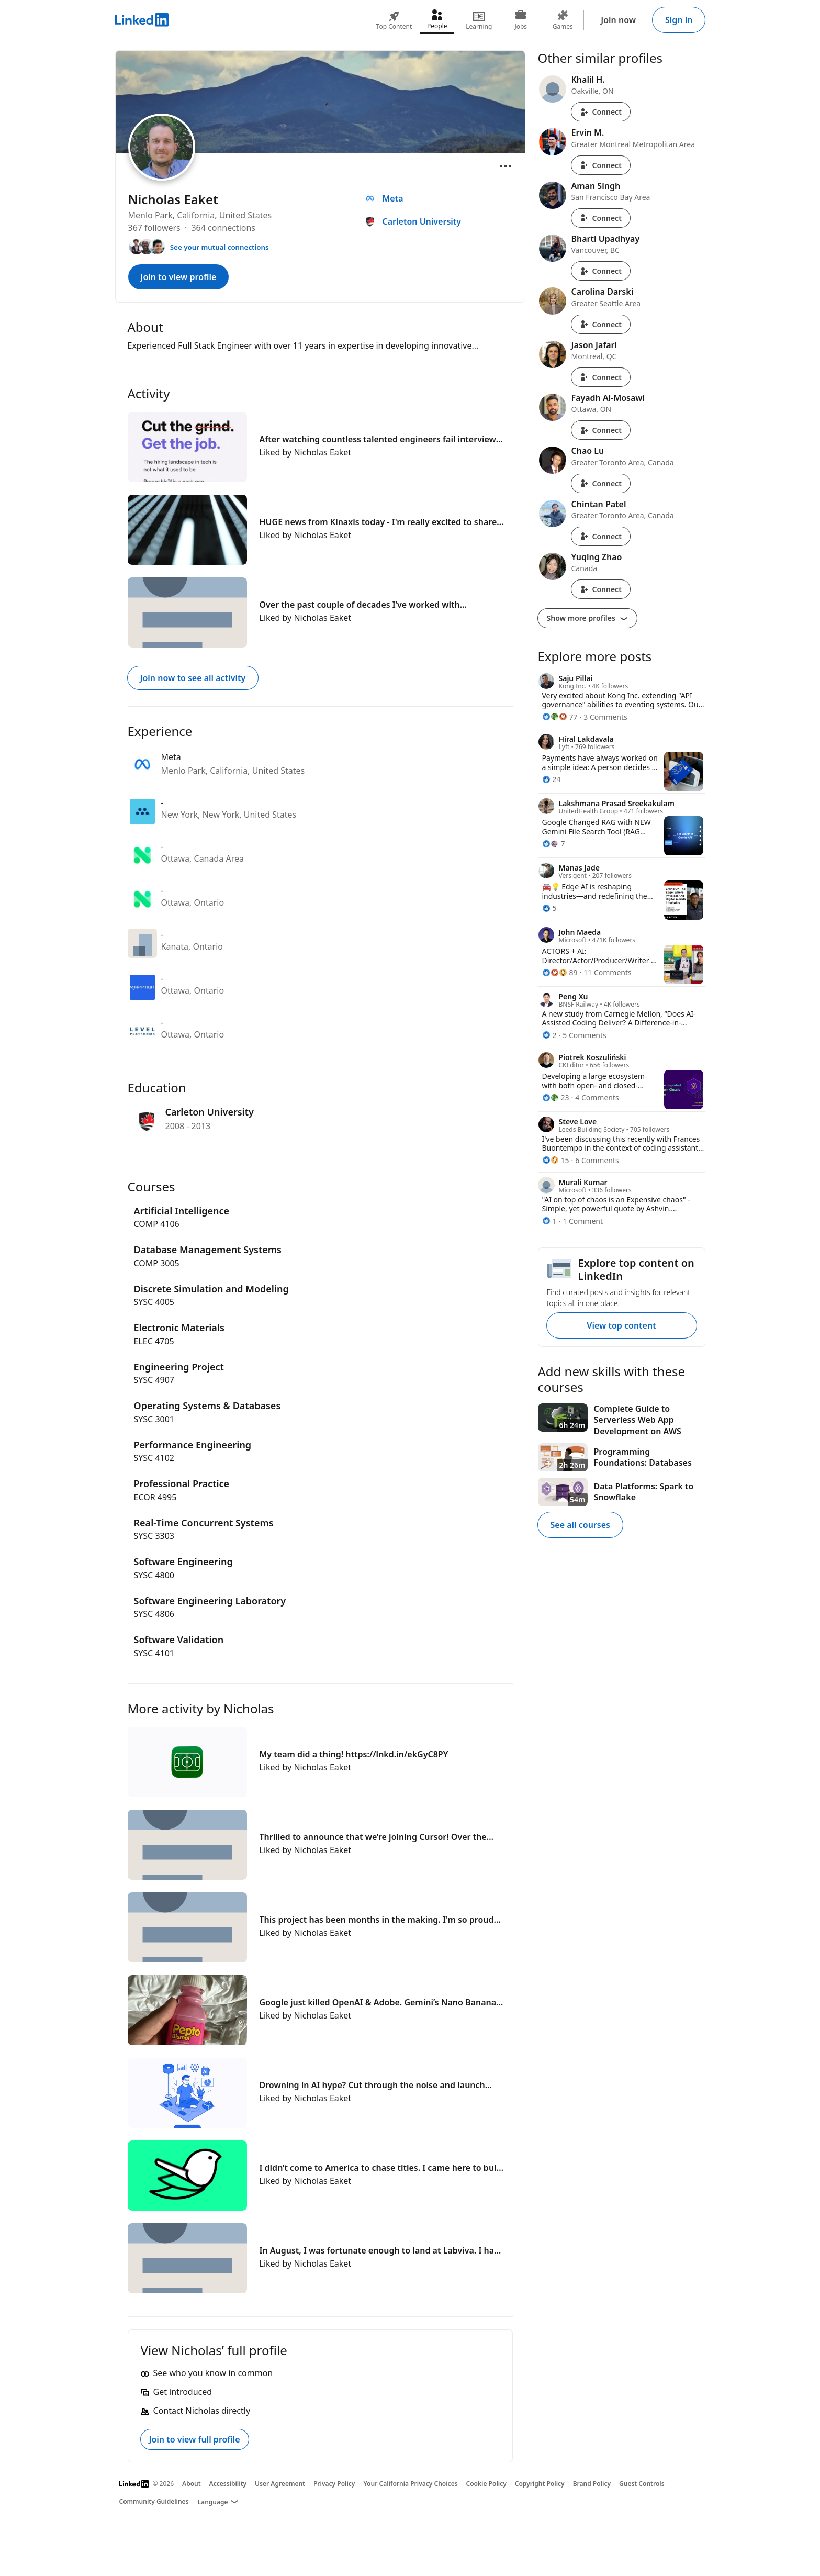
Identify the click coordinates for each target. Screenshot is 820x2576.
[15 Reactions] (555, 1160)
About (191, 2483)
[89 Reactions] (560, 972)
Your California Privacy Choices (410, 2483)
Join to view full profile (194, 2439)
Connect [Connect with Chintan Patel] (601, 536)
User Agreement (280, 2483)
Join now (618, 20)
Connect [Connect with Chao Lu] (601, 483)
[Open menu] (505, 165)
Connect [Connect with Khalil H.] (601, 112)
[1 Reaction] (549, 1220)
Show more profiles (587, 618)
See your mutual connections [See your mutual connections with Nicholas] (219, 247)
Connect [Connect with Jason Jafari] (601, 377)
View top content (621, 1325)
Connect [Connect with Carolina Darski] (601, 324)
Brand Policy (592, 2483)
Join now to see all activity (193, 678)
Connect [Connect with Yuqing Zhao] (601, 589)
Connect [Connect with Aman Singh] (601, 218)
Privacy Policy (334, 2483)
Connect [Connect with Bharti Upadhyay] (601, 271)
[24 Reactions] (551, 779)
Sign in (678, 20)
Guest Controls (642, 2483)
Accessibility (228, 2483)
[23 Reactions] (555, 1097)
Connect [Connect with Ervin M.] (601, 165)
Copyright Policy (540, 2483)
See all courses (580, 1525)
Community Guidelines (154, 2501)
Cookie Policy (486, 2483)
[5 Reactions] (549, 907)
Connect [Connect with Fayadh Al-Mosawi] (601, 430)
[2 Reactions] (549, 1035)
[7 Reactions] (553, 843)
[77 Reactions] (560, 716)
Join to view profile (179, 277)
